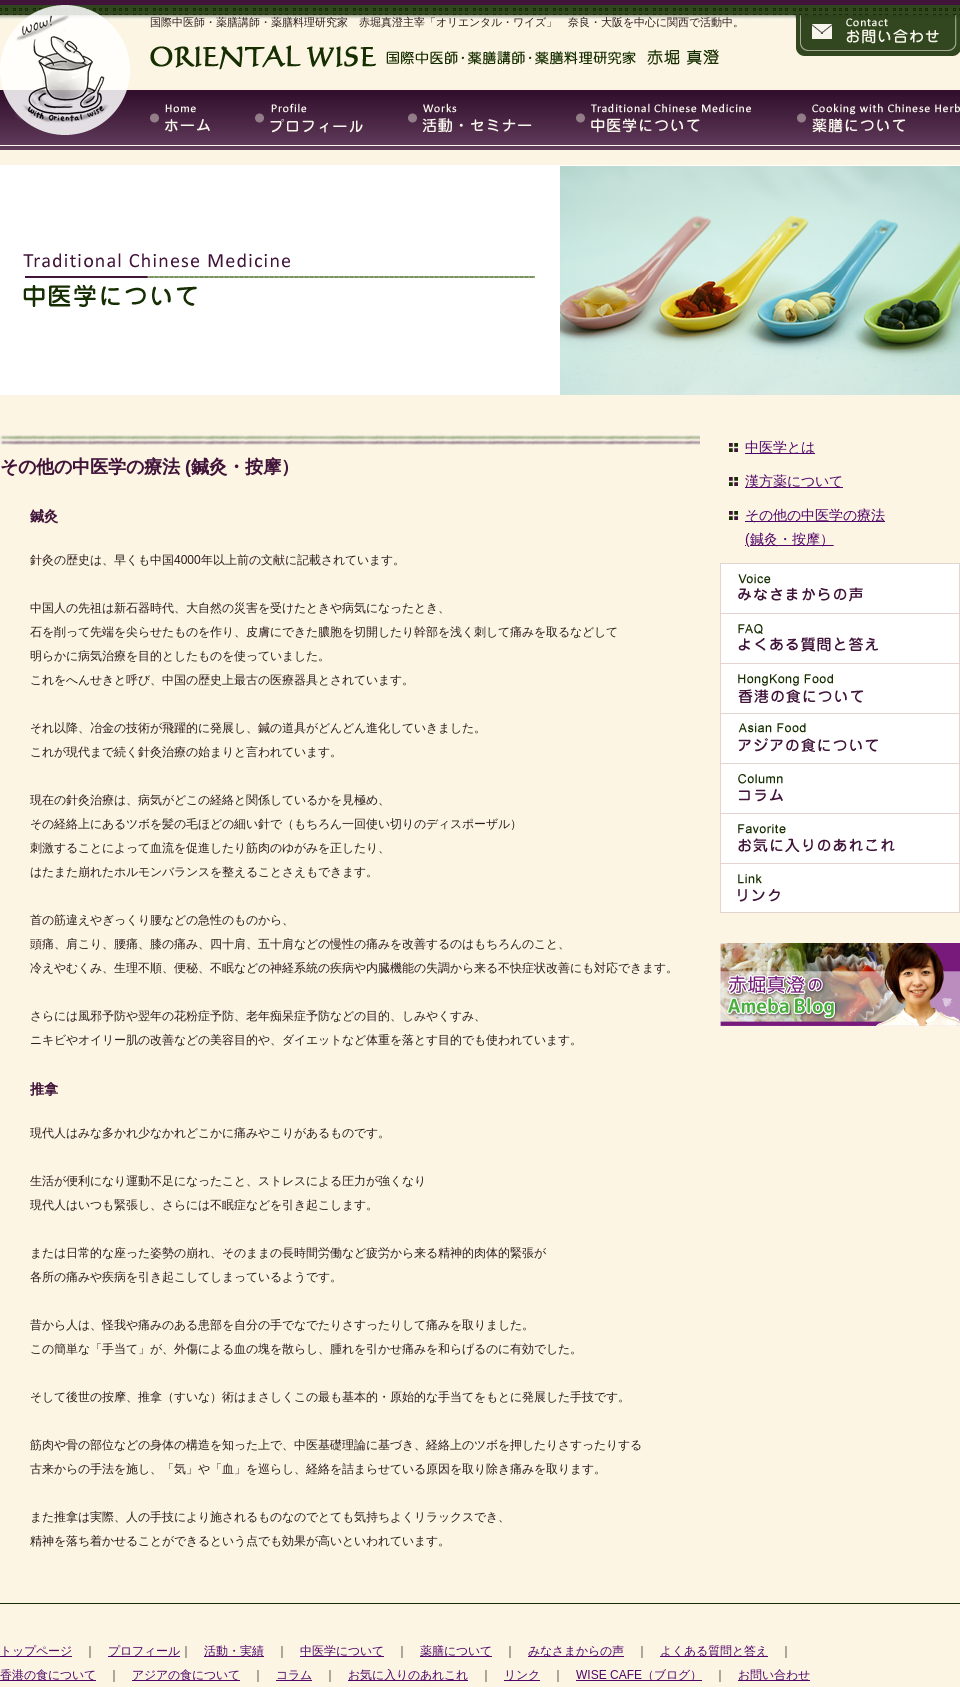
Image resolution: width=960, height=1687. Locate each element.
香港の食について (48, 1675)
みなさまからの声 (576, 1651)
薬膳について (456, 1651)
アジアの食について (186, 1675)
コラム (294, 1675)
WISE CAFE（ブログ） (639, 1675)
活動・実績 (234, 1651)
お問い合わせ (774, 1675)
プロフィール (144, 1651)
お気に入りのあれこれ (408, 1675)
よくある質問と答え (714, 1651)
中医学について (342, 1651)
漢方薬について (794, 481)
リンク (522, 1675)
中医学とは (780, 447)
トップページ (36, 1651)
